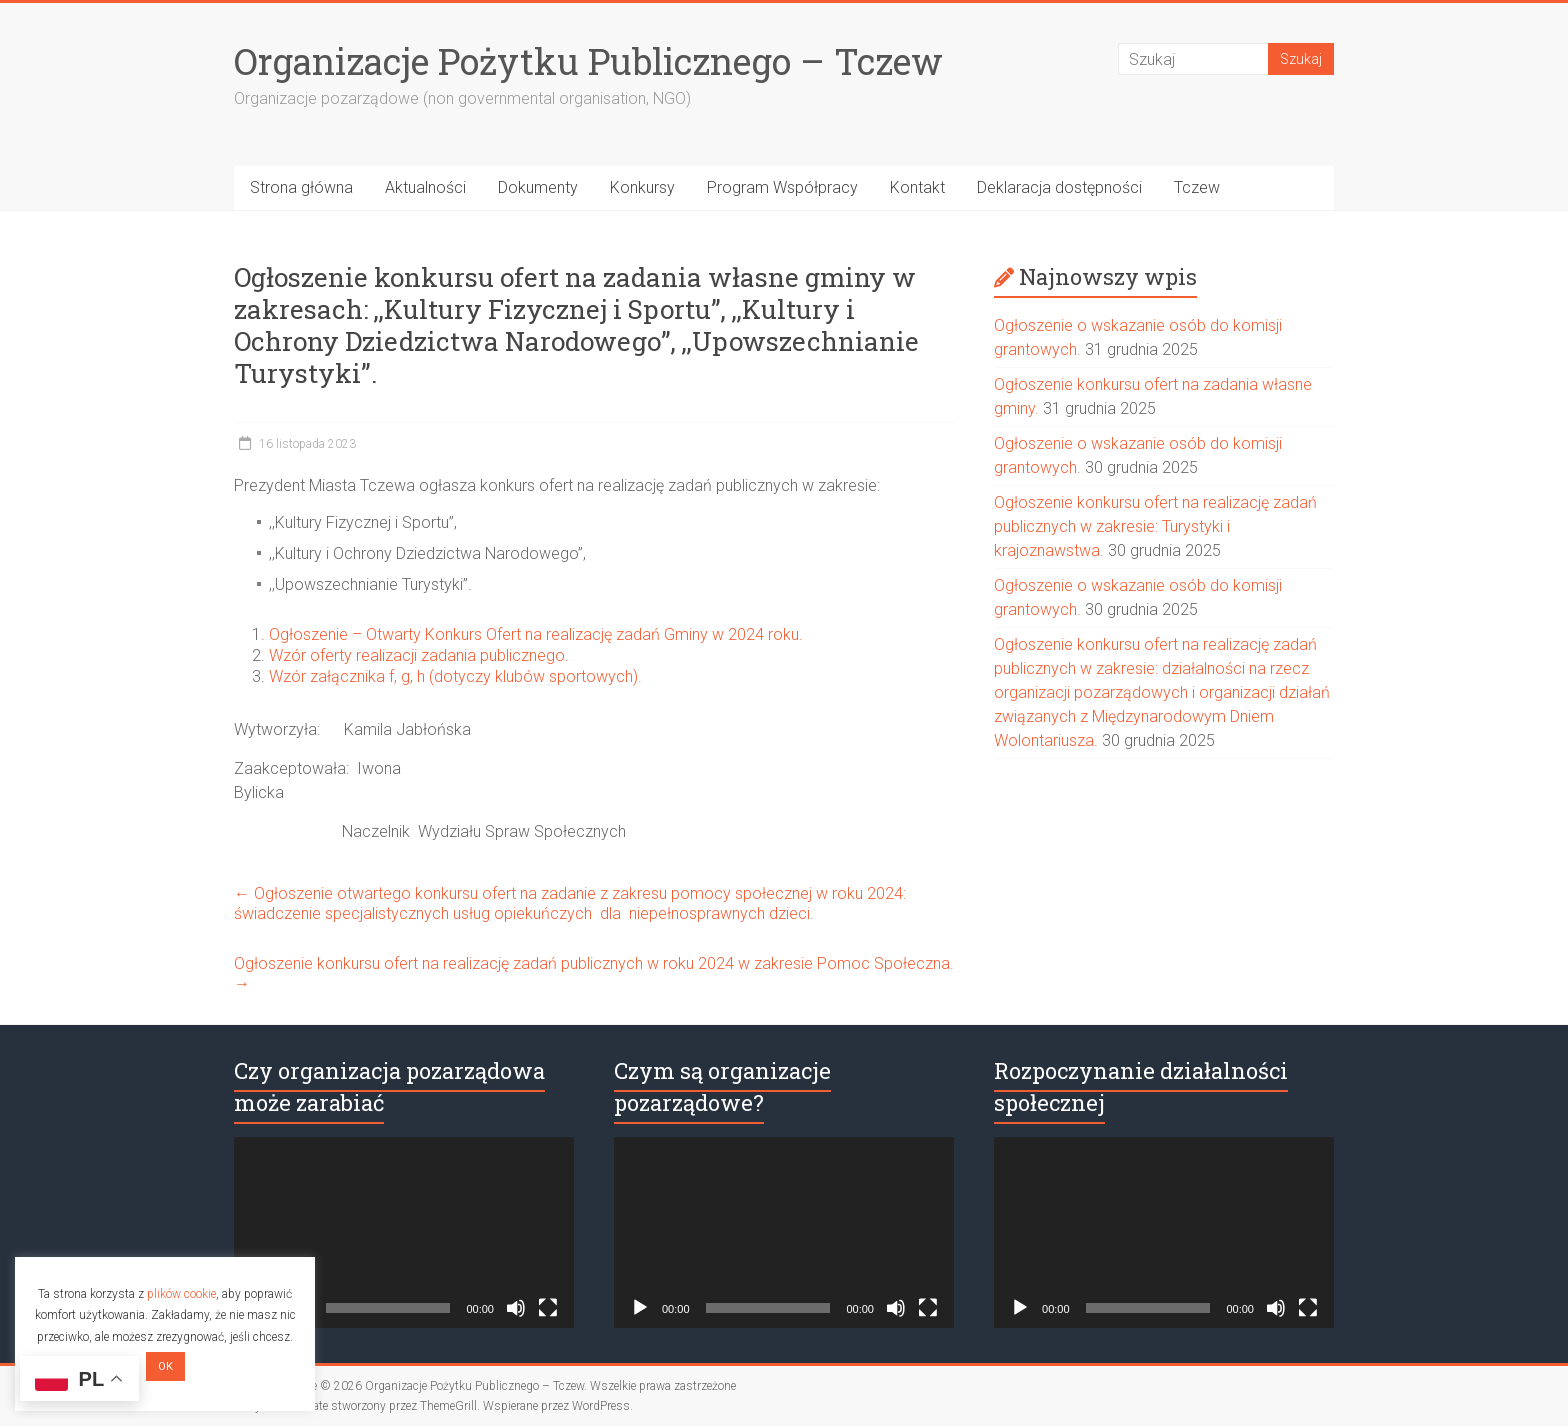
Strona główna (301, 187)
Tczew (1197, 187)
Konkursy (642, 187)
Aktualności (425, 187)
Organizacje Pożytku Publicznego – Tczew (588, 61)
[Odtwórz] (640, 1308)
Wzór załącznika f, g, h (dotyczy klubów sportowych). (463, 676)
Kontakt (917, 187)
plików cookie (181, 1294)
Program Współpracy (782, 187)
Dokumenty (538, 187)
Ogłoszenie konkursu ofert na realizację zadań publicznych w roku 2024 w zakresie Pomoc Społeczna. (594, 973)
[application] (404, 1232)
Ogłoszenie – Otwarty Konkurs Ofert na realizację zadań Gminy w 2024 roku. (536, 634)
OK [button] (165, 1366)
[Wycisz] (516, 1308)
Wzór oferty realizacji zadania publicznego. (419, 655)
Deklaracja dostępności (1059, 187)
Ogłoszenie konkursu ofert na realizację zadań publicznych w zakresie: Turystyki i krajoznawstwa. (1155, 526)
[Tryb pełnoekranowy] (548, 1308)
